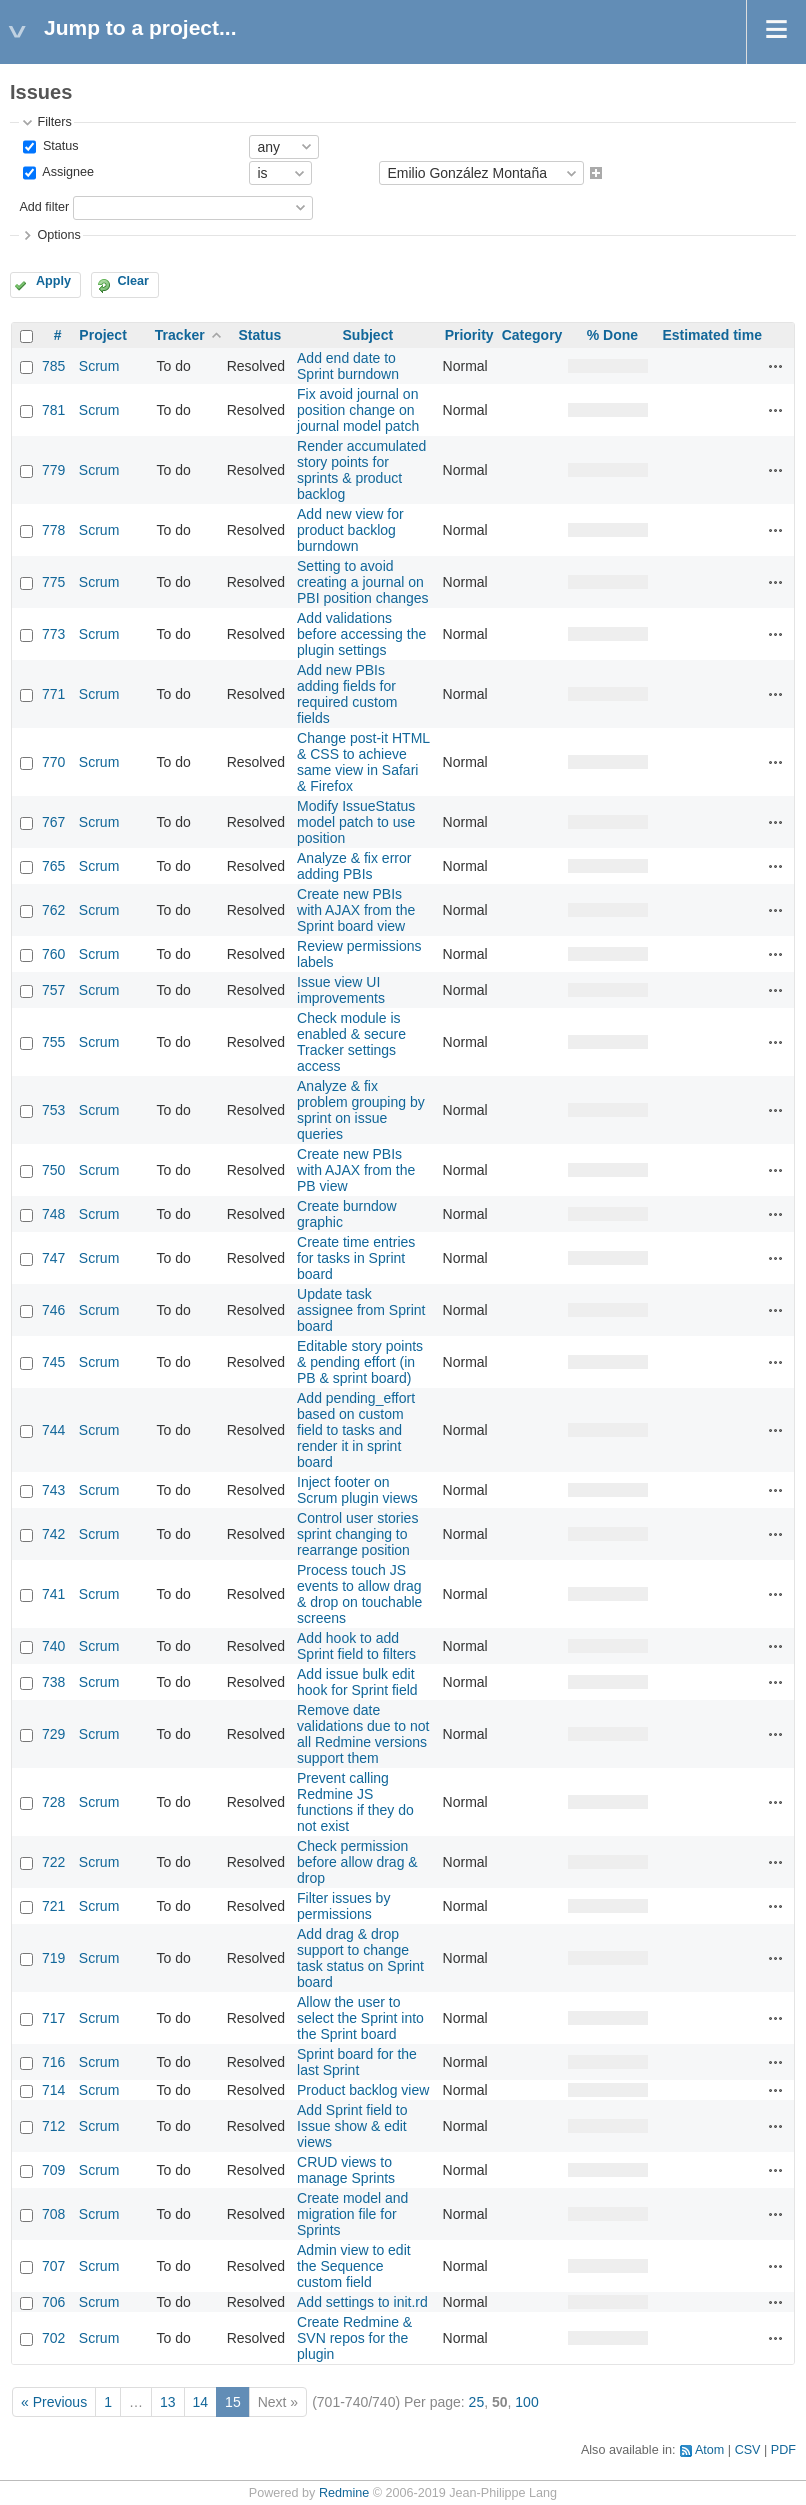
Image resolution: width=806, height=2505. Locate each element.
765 (53, 866)
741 (53, 1594)
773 (53, 634)
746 (53, 1310)
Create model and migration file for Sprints (352, 2214)
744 (53, 1430)
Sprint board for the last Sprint (357, 2062)
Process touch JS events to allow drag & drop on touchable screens (359, 1594)
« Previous (54, 2402)
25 (477, 2402)
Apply (53, 281)
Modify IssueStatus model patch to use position (356, 822)
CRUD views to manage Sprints (346, 2170)
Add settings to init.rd (362, 2302)
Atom (709, 2450)
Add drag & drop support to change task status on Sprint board (360, 1958)
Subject (368, 335)
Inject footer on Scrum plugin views (357, 1490)
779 (53, 470)
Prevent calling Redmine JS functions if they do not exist (355, 1802)
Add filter (44, 207)
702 (53, 2338)
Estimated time (712, 335)
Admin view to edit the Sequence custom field (354, 2266)
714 (53, 2090)
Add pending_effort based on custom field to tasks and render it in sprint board (356, 1430)
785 (53, 366)
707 (53, 2266)
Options (58, 235)
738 (53, 1682)
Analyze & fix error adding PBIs (354, 866)
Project (102, 335)
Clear (133, 281)
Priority (469, 335)
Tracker (180, 335)
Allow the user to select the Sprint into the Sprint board (360, 2018)
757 (53, 990)
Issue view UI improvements (341, 990)
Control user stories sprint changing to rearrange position (357, 1534)
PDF (783, 2450)
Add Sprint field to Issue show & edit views (352, 2126)
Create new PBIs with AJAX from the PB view (356, 1170)
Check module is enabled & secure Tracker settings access (351, 1042)
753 (53, 1110)
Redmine (344, 2493)
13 (168, 2402)
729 (53, 1734)
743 (53, 1490)
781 (53, 410)
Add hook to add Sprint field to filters (356, 1646)
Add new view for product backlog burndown (350, 530)
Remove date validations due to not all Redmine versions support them (363, 1734)
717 (53, 2018)
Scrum (99, 366)
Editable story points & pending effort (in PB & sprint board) (360, 1362)
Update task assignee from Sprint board (361, 1310)
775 (53, 582)
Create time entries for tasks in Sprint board (356, 1258)
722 (53, 1862)
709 (53, 2170)
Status (58, 146)
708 (53, 2214)
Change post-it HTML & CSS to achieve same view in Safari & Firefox (363, 762)
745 (53, 1362)
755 (53, 1042)
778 (53, 530)
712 (53, 2126)
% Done (612, 335)
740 (53, 1646)
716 (53, 2062)
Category (532, 335)
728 (53, 1802)
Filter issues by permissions (343, 1906)
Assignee (66, 173)
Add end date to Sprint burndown (348, 366)
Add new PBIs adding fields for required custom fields (347, 694)
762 (53, 910)
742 (53, 1534)
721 (53, 1906)
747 (53, 1258)
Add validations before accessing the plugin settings (361, 634)
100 (526, 2402)
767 (53, 822)
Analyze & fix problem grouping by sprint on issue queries (361, 1110)
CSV (748, 2450)
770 (53, 762)
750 (53, 1170)
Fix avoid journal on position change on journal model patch (358, 410)
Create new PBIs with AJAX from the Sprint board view (356, 910)
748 (53, 1214)
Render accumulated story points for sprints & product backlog (361, 470)
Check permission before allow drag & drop (357, 1862)
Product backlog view (363, 2090)
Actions (776, 366)
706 (53, 2302)
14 (201, 2402)
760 (53, 954)
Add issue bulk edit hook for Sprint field (357, 1682)
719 (53, 1958)
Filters (54, 122)
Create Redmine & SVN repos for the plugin (354, 2338)
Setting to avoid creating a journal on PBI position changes (363, 582)
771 (53, 694)
